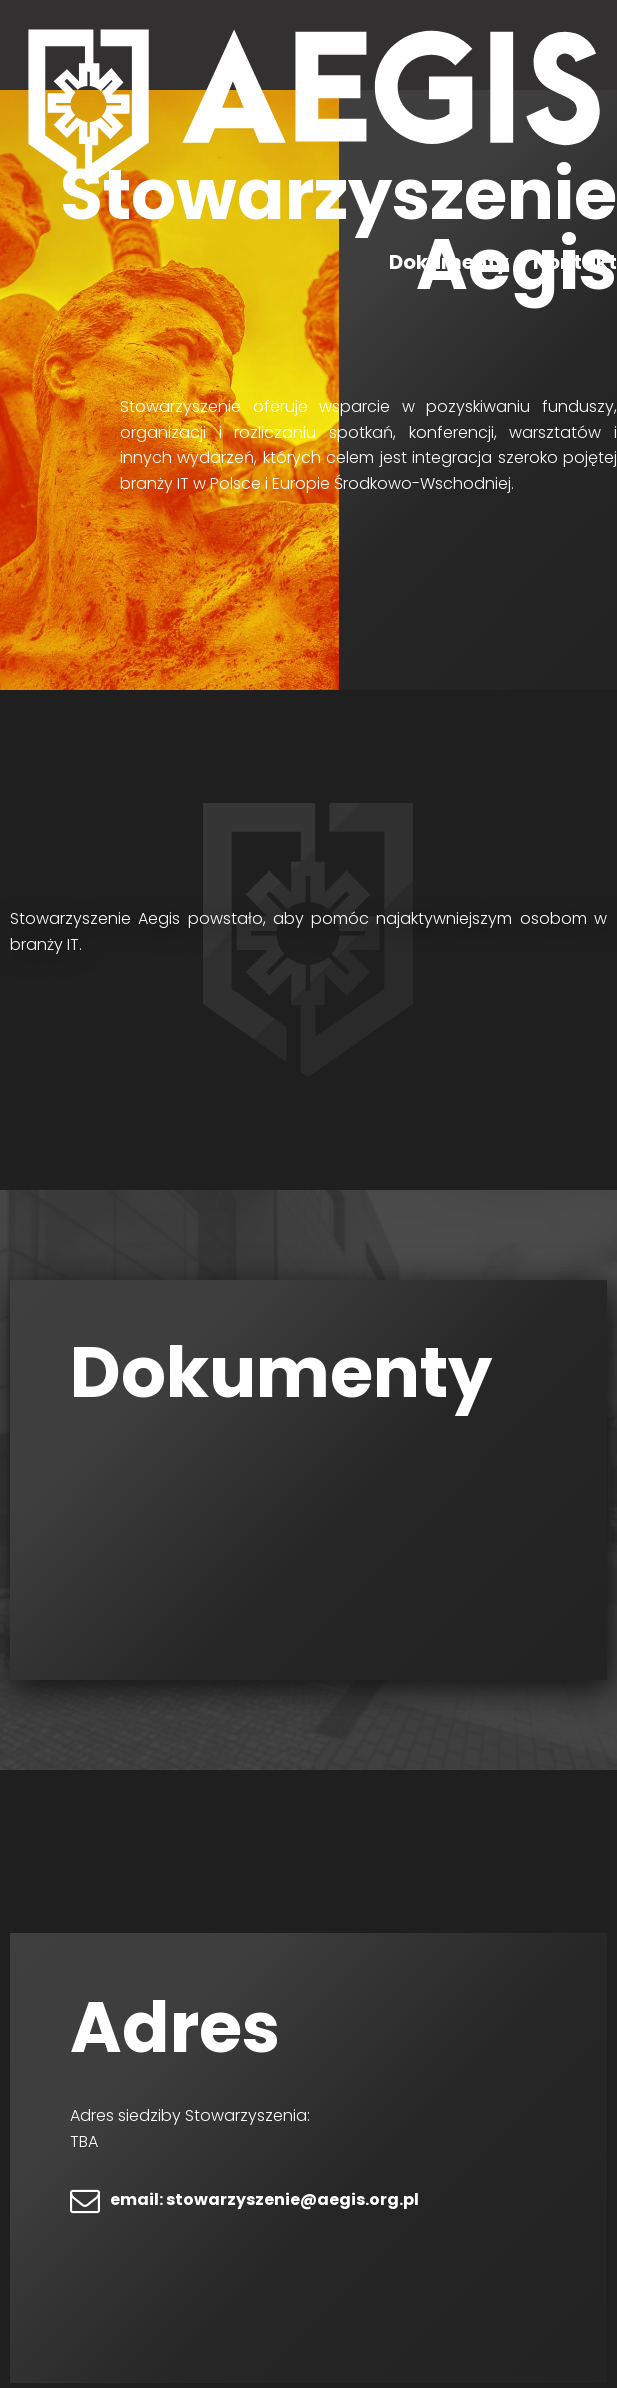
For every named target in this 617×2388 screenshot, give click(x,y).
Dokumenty (449, 262)
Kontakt (575, 262)
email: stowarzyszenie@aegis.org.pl (264, 2199)
